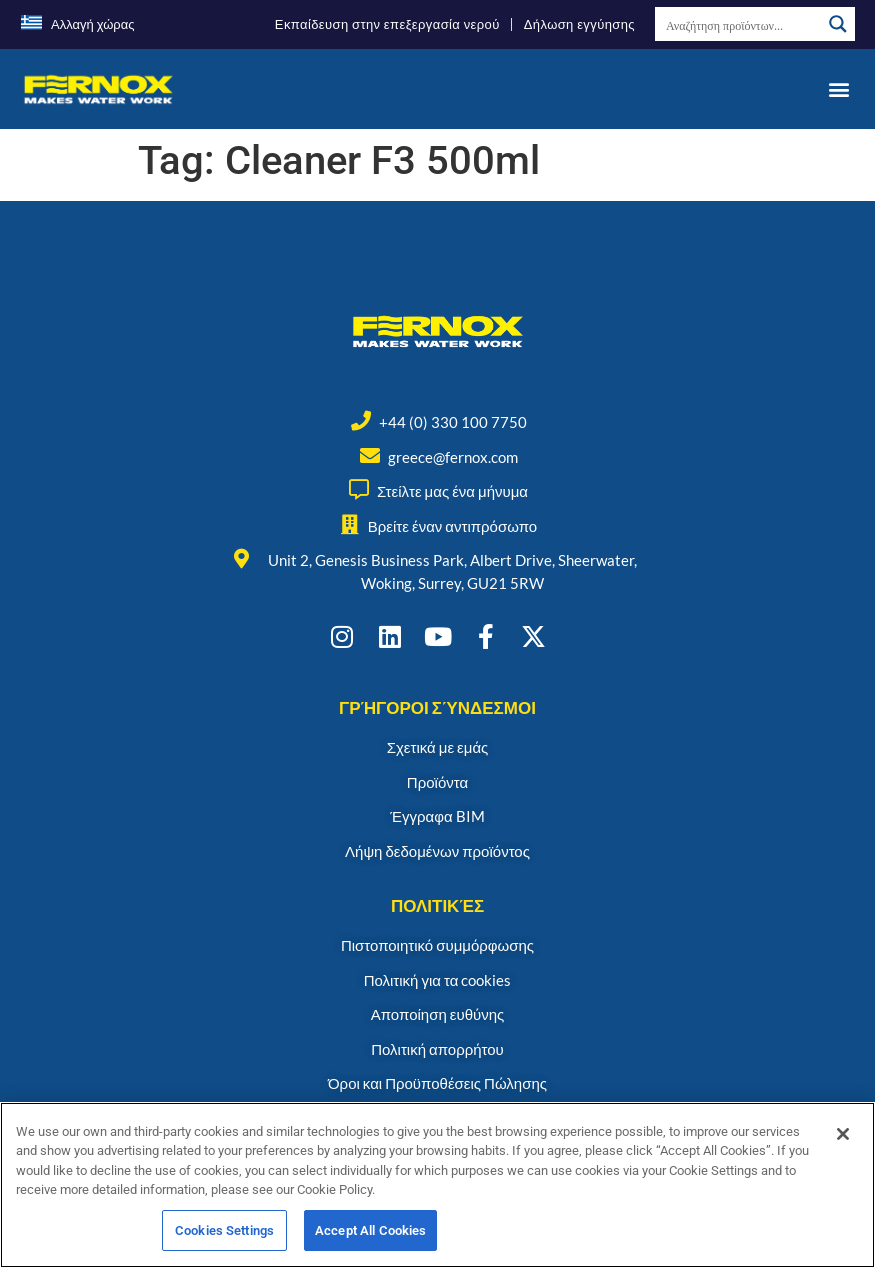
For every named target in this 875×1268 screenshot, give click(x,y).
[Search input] (739, 24)
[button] (838, 88)
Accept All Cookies (370, 1238)
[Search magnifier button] (838, 24)
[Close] (843, 1141)
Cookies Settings (224, 1238)
